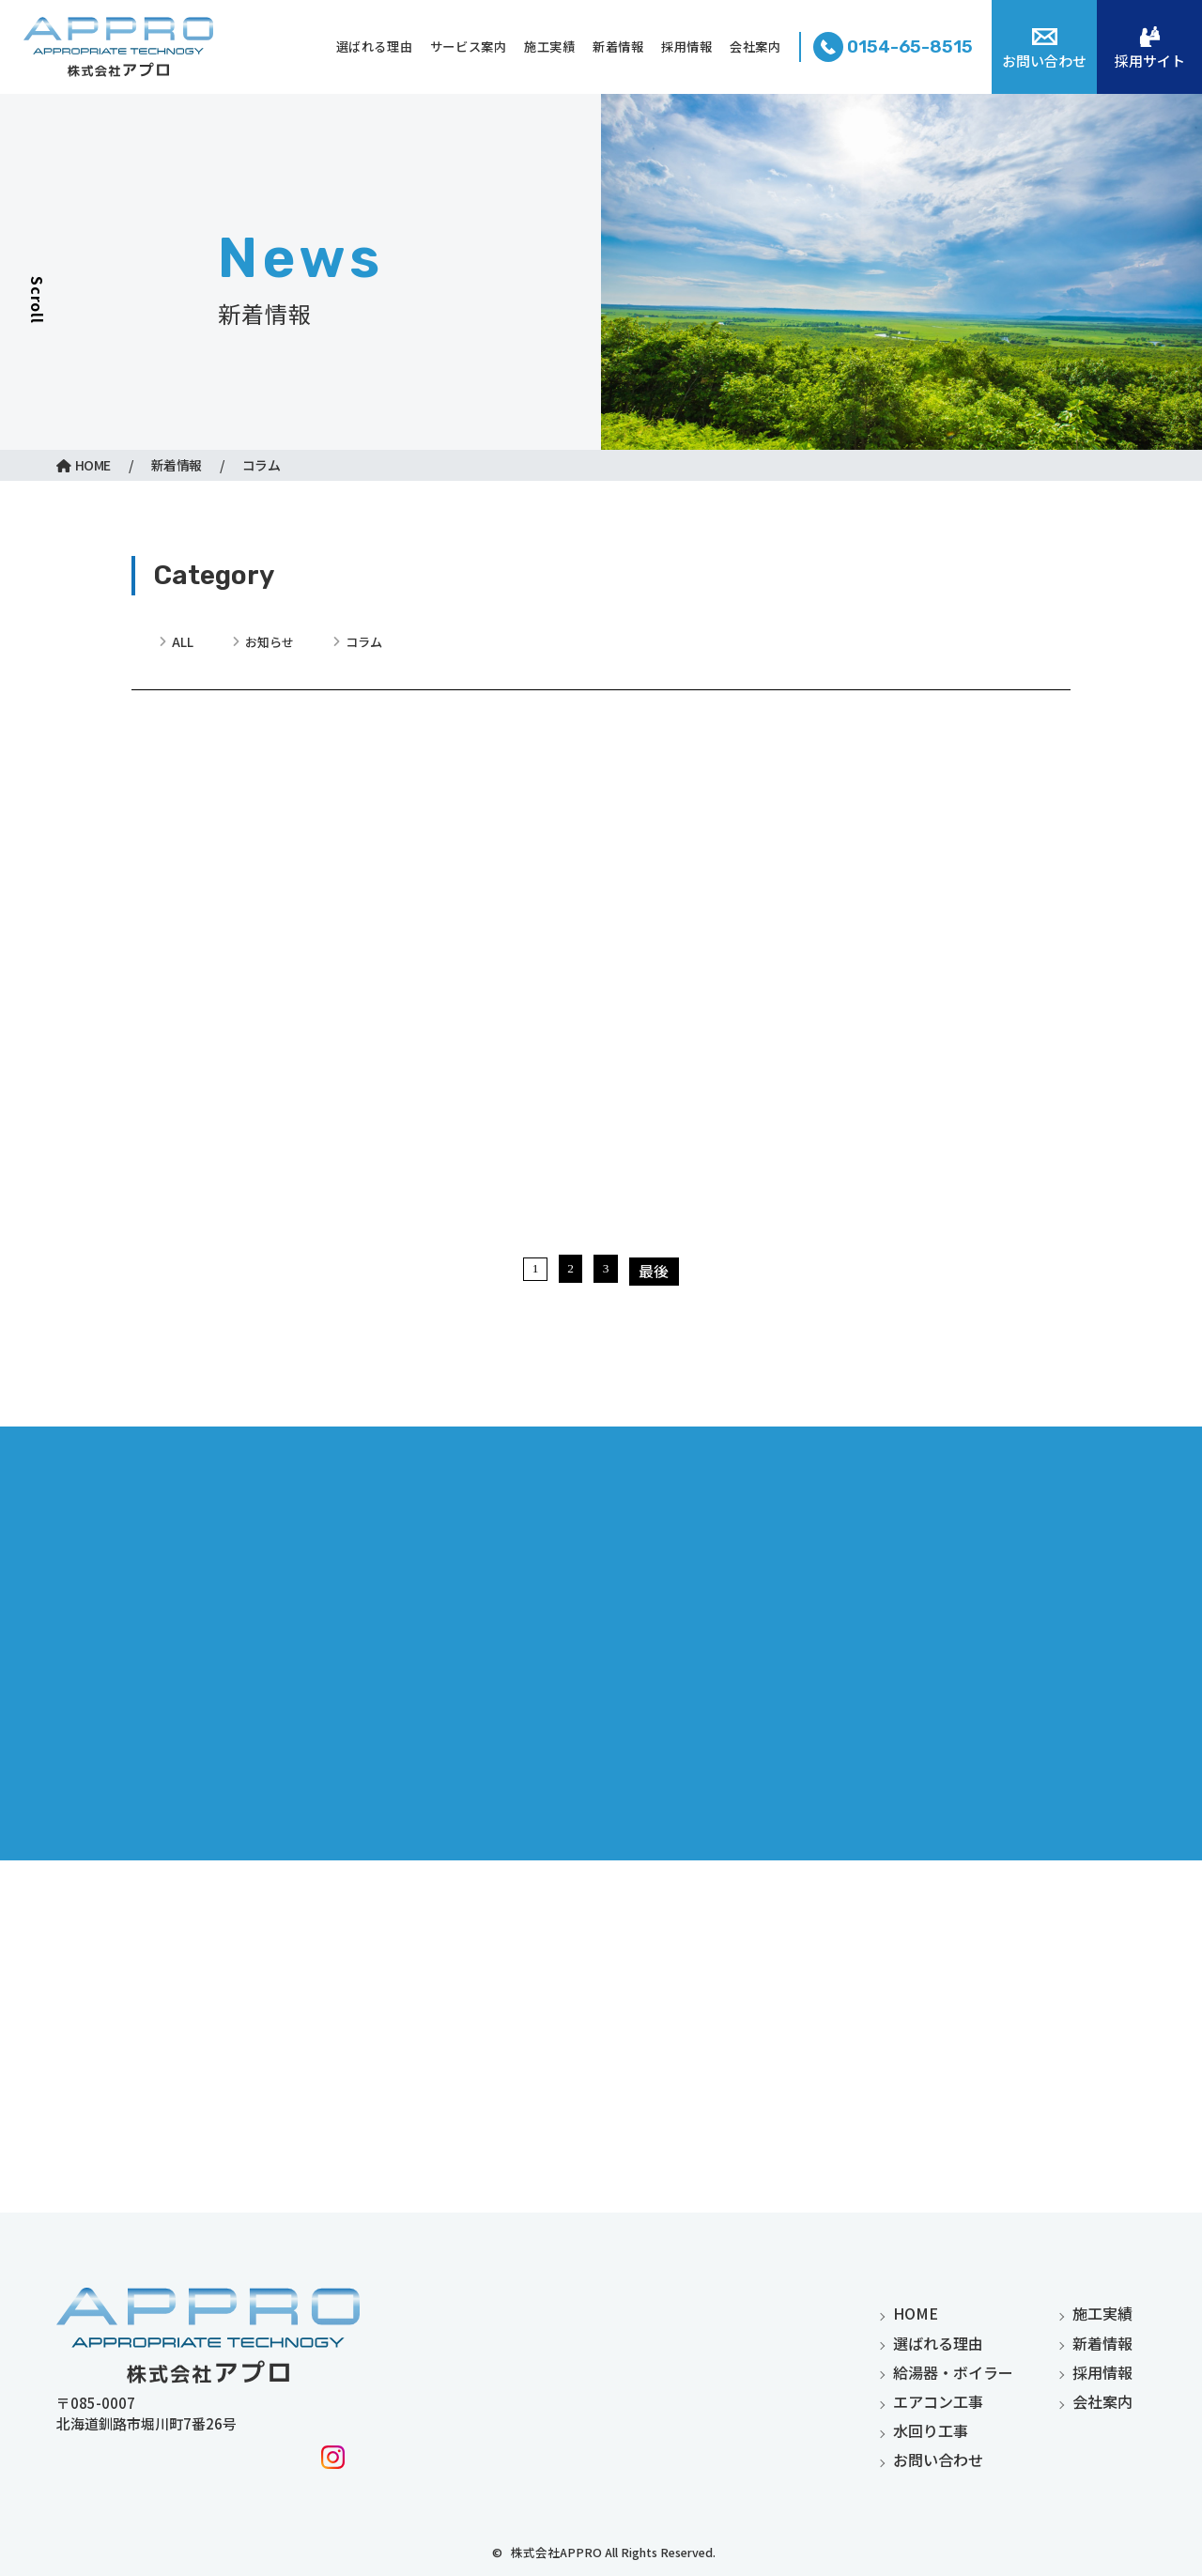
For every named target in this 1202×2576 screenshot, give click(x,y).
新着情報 (1102, 2343)
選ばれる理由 (938, 2343)
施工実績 (1102, 2314)
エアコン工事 (938, 2401)
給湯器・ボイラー (953, 2372)
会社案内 (1102, 2401)
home (915, 2314)
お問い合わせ (938, 2459)
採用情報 (1102, 2372)
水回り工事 (930, 2430)
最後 (660, 1541)
